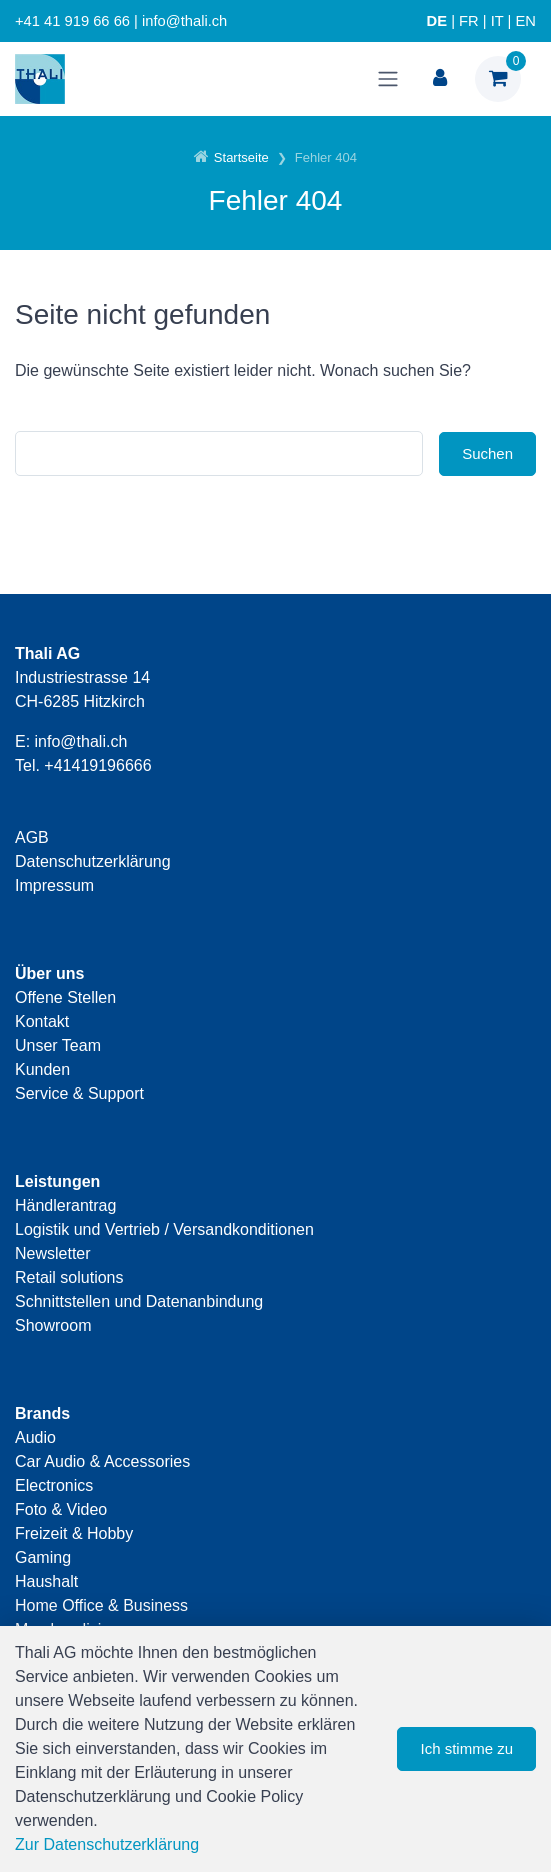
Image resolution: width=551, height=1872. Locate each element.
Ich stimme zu (466, 1748)
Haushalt (46, 1581)
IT (497, 21)
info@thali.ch (81, 741)
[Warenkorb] (498, 79)
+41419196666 (97, 765)
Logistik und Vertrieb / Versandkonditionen (164, 1229)
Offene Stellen (65, 997)
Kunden (42, 1069)
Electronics (54, 1485)
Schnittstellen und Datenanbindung (139, 1301)
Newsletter (53, 1253)
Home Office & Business (101, 1605)
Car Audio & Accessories (102, 1461)
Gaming (43, 1557)
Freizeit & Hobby (74, 1533)
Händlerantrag (65, 1205)
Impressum (54, 885)
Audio (35, 1437)
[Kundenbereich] (440, 79)
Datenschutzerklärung (93, 861)
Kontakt (42, 1021)
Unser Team (58, 1045)
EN (526, 21)
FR (469, 21)
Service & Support (79, 1093)
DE (437, 21)
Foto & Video (61, 1509)
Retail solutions (69, 1277)
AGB (32, 837)
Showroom (53, 1325)
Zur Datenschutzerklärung (107, 1844)
